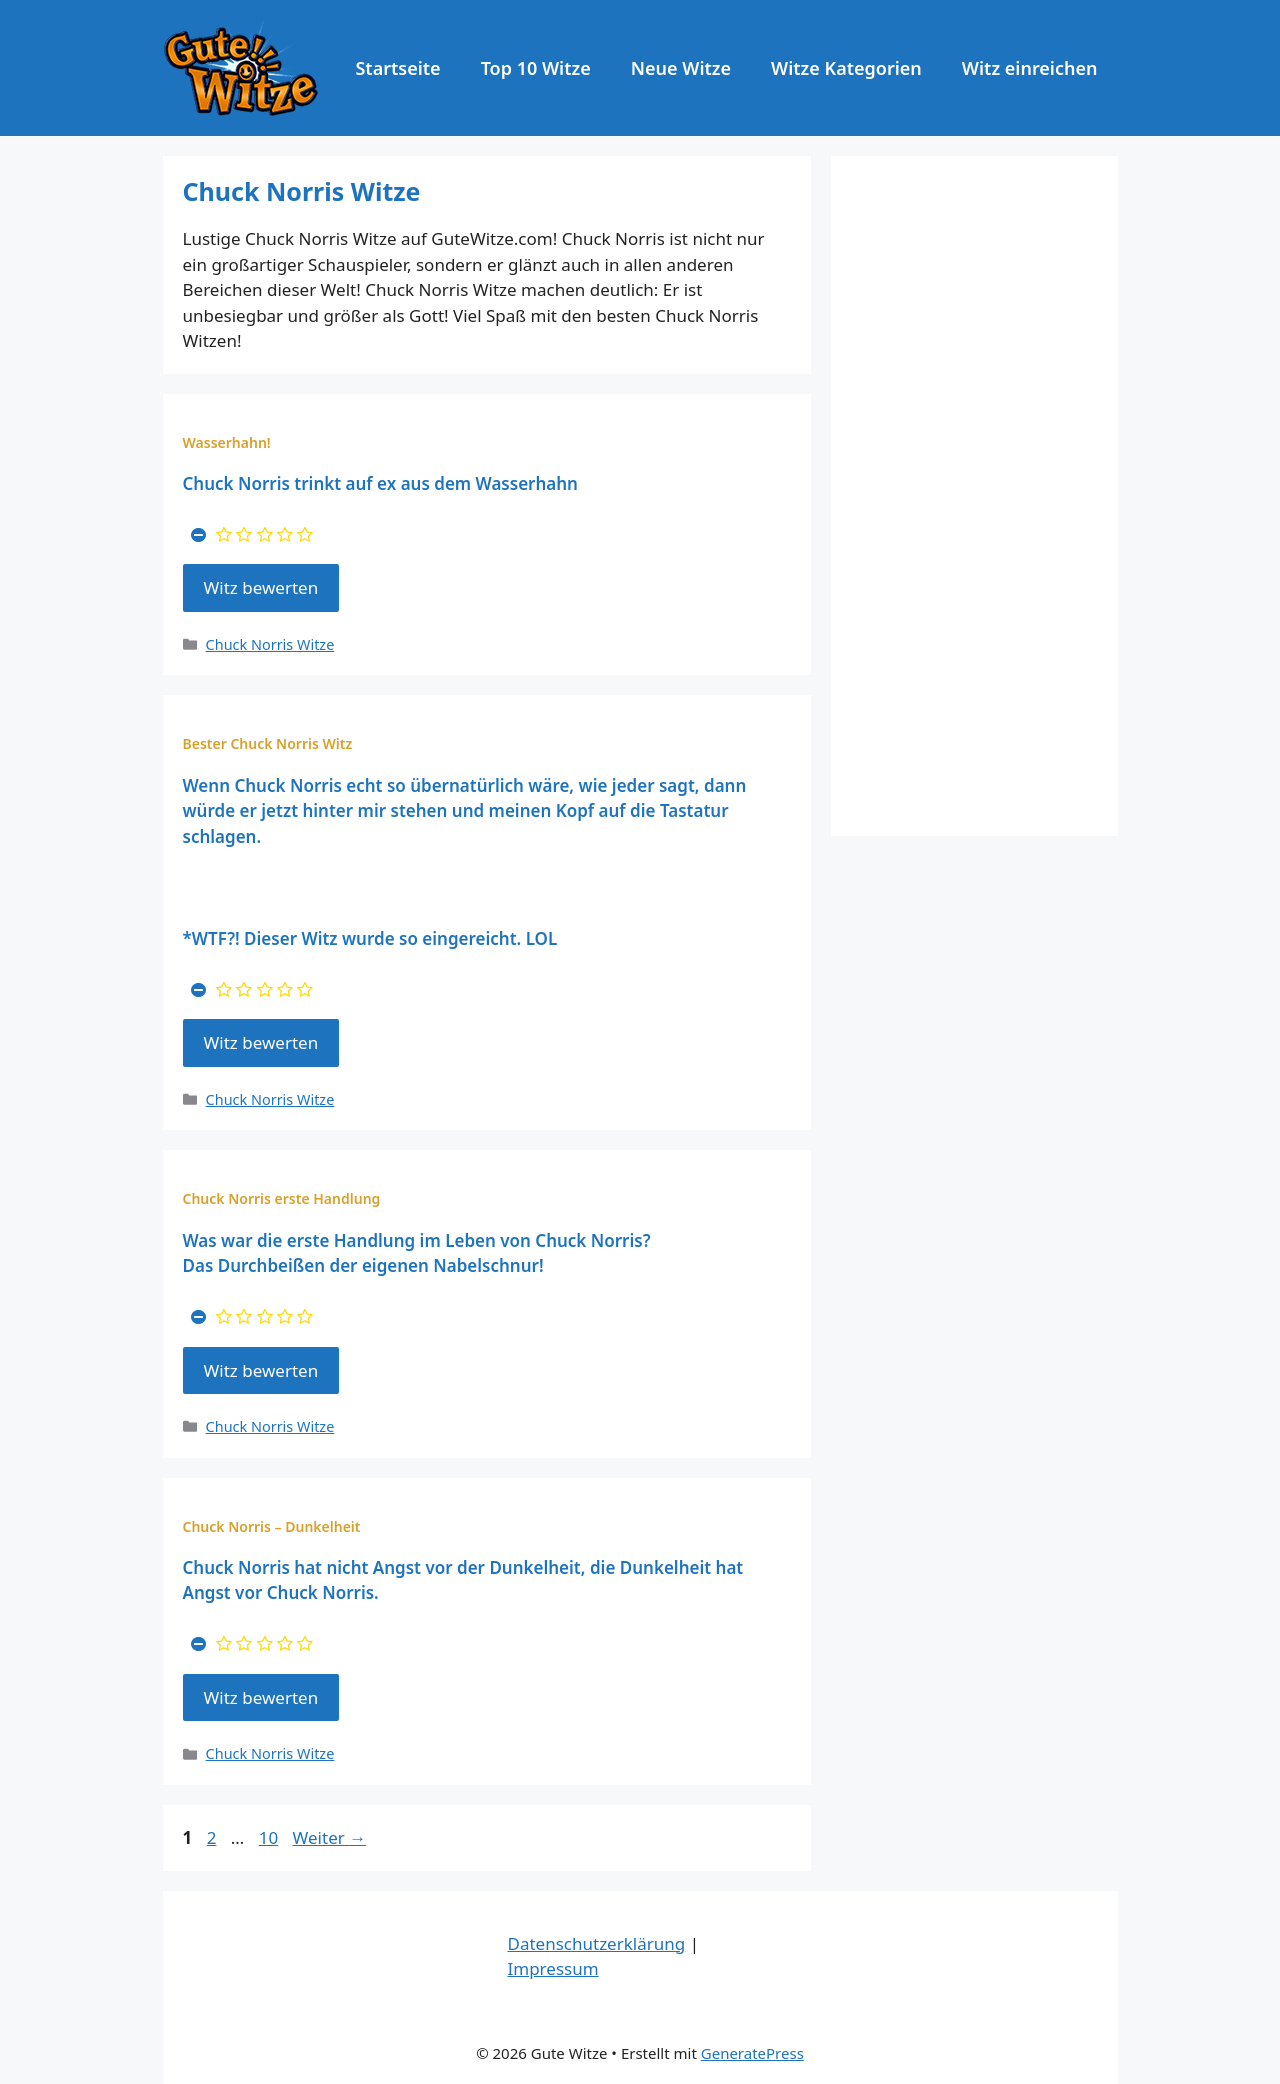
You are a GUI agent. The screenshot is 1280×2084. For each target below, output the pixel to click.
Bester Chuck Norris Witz (268, 743)
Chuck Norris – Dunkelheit (272, 1526)
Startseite (397, 68)
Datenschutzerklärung (597, 1943)
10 (270, 1837)
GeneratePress (752, 2053)
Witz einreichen (1030, 68)
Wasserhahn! (227, 442)
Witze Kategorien (846, 68)
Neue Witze (681, 68)
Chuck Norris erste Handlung (282, 1198)
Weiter (330, 1837)
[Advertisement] (974, 496)
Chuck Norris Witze (270, 644)
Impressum (553, 1968)
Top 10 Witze (536, 68)
